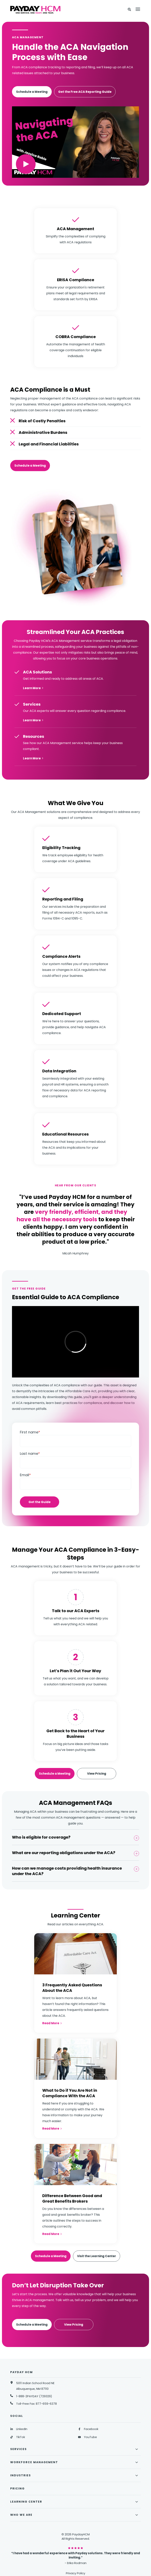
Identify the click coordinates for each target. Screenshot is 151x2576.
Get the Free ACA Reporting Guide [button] (84, 92)
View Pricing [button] (96, 1773)
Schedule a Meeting (32, 92)
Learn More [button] (32, 688)
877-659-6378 (46, 2404)
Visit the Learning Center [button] (96, 2256)
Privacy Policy (75, 2573)
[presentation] (138, 9)
